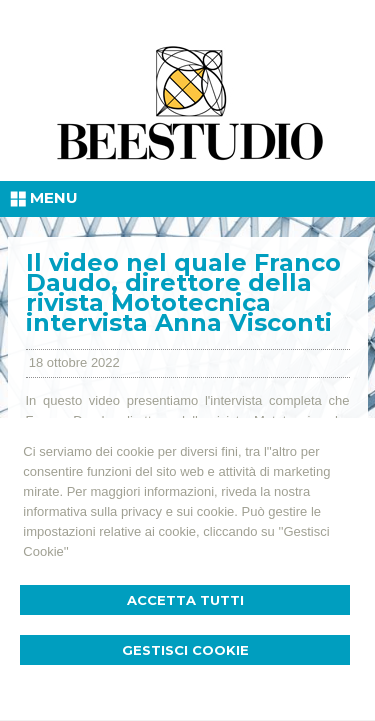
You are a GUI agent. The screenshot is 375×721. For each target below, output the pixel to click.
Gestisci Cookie (185, 650)
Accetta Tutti (185, 600)
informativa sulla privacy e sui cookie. (130, 511)
